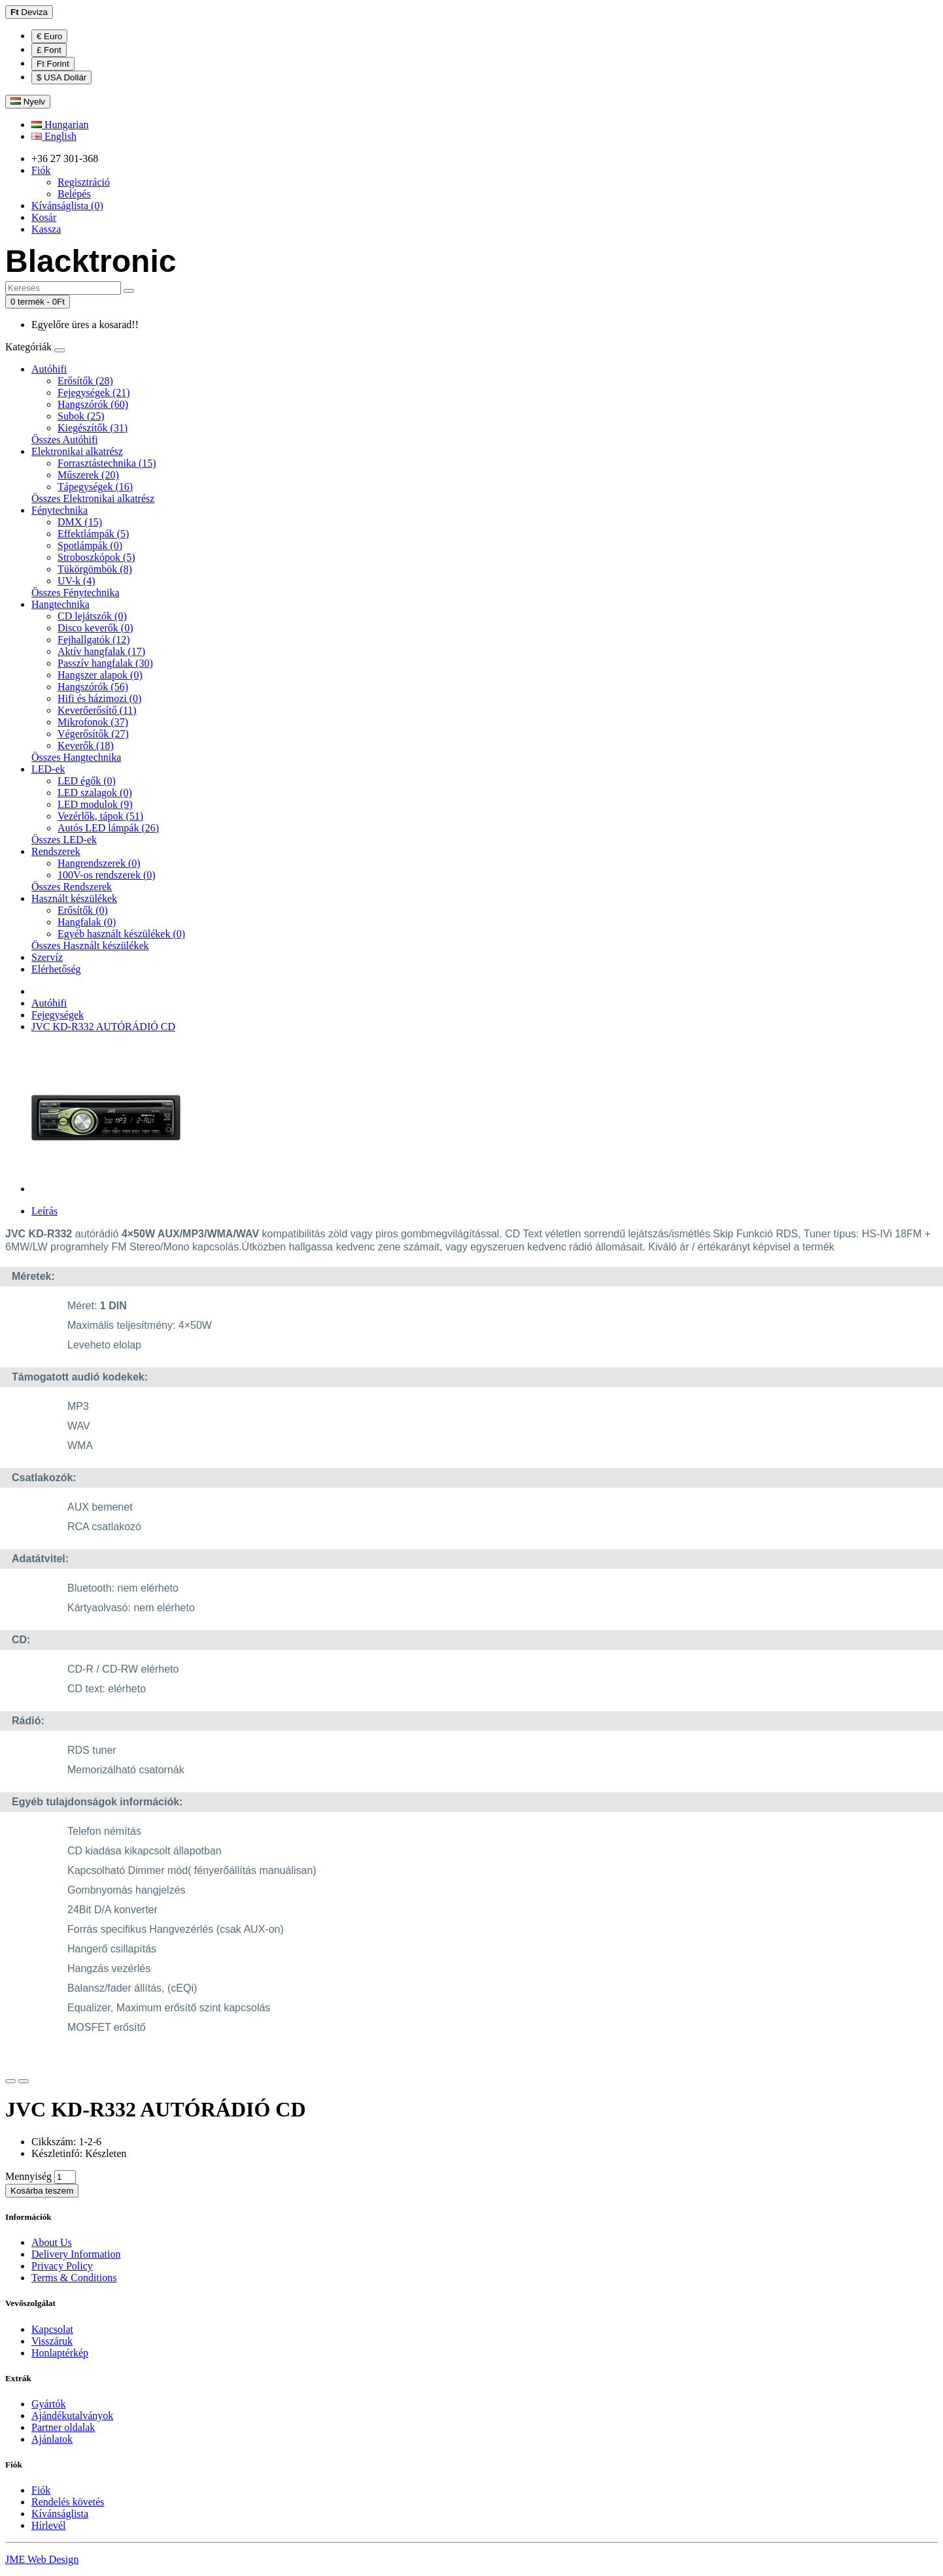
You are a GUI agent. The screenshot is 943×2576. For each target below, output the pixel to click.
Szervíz (47, 957)
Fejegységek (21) (94, 392)
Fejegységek (57, 1014)
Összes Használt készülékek (90, 945)
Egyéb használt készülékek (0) (121, 933)
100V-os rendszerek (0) (107, 874)
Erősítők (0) (83, 910)
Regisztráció (84, 182)
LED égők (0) (87, 780)
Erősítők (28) (85, 380)
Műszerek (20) (88, 474)
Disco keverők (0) (95, 627)
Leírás (44, 1210)
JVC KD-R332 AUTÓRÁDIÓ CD (103, 1026)
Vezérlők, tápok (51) (100, 816)
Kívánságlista (59, 2513)
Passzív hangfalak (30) (105, 663)
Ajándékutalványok (72, 2415)
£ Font (49, 50)
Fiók (40, 2490)
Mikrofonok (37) (93, 722)
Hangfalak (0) (87, 922)
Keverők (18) (86, 745)
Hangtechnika (60, 604)
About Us (51, 2242)
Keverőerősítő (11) (97, 710)
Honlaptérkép (59, 2352)
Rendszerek (55, 851)
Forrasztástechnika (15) (107, 463)
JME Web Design (41, 2559)
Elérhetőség (56, 969)
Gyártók (48, 2403)
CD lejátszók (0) (92, 616)
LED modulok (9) (95, 804)
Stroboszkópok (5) (96, 557)
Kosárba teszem (41, 2191)
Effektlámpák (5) (93, 533)
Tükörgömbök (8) (95, 569)
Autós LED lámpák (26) (108, 827)
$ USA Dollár (61, 77)
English (54, 136)
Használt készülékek (74, 898)
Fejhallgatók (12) (94, 639)
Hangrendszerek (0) (99, 863)
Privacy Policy (62, 2265)
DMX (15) (80, 521)
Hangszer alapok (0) (100, 674)
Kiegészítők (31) (93, 427)
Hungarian (60, 124)
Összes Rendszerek (71, 886)
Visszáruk (52, 2341)
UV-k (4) (76, 580)
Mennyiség (28, 2176)
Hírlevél (48, 2525)
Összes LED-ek (64, 839)
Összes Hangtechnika (76, 757)
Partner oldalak (63, 2427)
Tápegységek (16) (95, 486)
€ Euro (49, 36)
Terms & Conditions (73, 2277)
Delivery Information (75, 2254)
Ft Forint (53, 64)
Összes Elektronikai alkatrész (92, 498)
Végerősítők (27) (93, 733)
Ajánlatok (52, 2439)
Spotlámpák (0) (90, 545)
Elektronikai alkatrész (77, 451)
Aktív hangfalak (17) (101, 651)
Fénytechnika (59, 510)
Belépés (74, 193)
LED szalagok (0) (95, 792)
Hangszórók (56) (93, 686)
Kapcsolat (52, 2329)
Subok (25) (81, 416)
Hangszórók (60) (93, 404)
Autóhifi (49, 369)
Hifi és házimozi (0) (99, 698)
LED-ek (48, 769)
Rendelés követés (68, 2501)
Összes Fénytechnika (75, 592)
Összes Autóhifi (64, 439)
